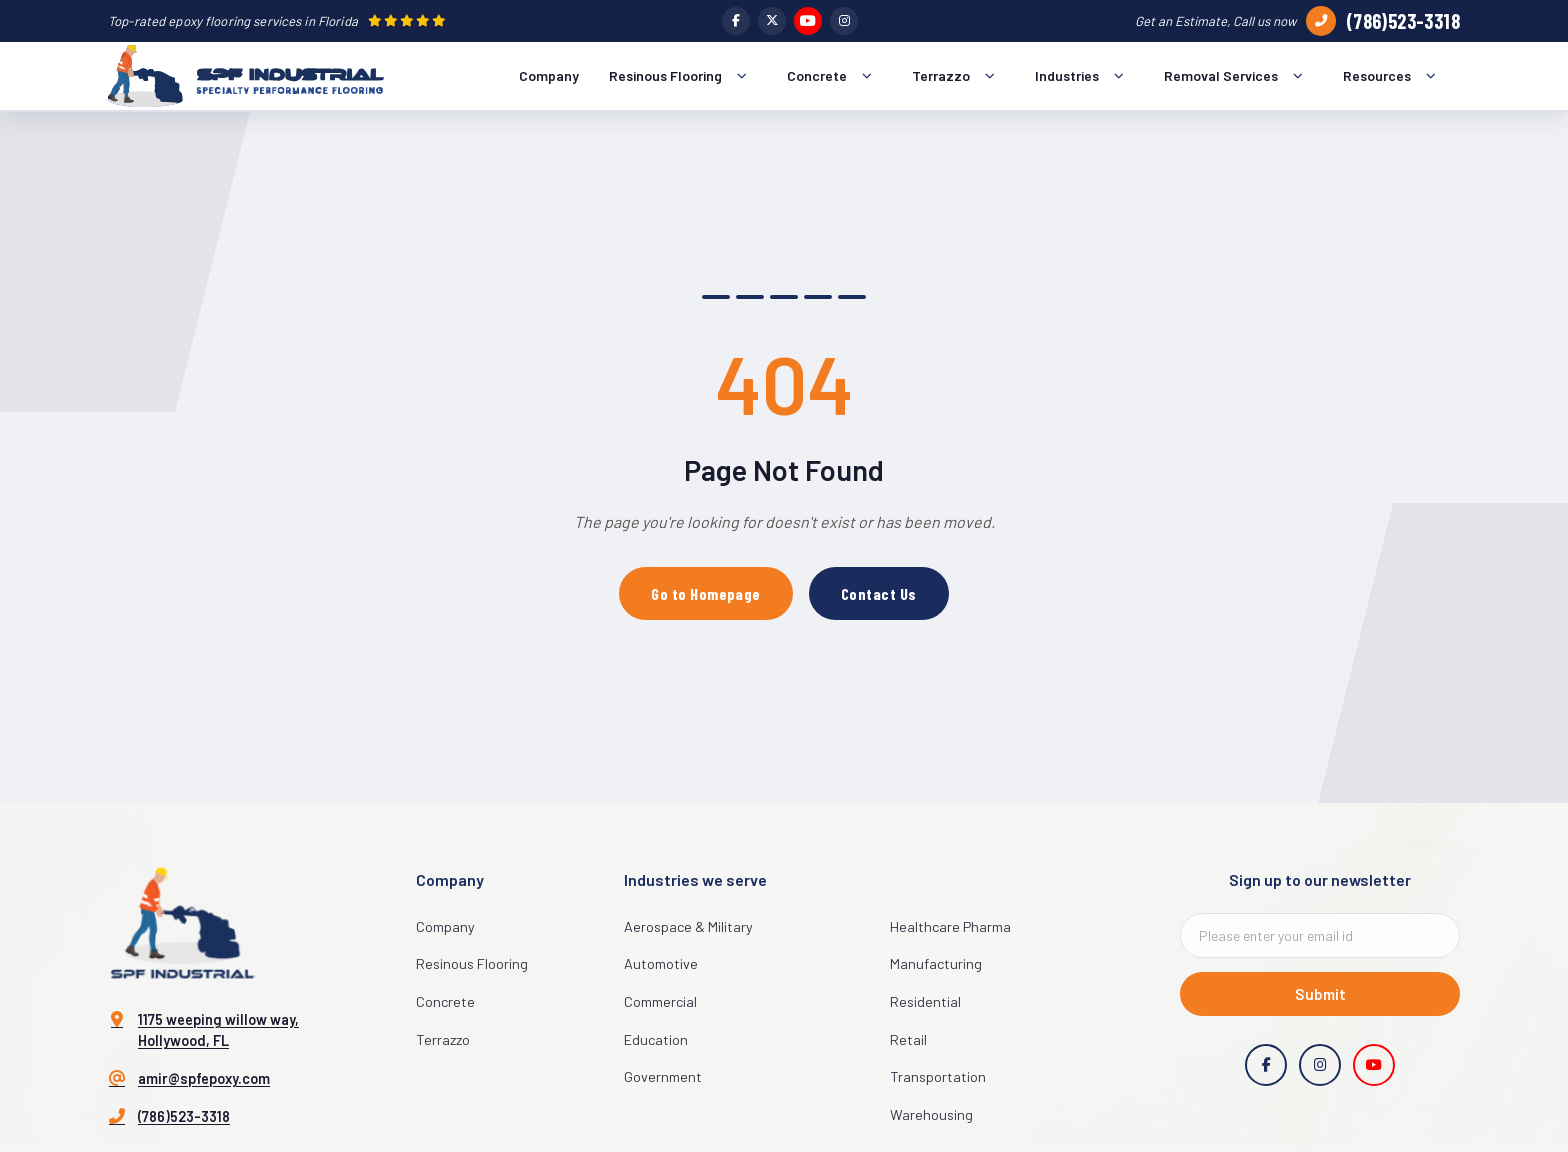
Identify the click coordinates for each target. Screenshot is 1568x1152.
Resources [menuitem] (1394, 76)
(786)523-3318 (1403, 21)
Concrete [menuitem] (834, 76)
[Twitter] (772, 21)
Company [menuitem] (549, 75)
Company (445, 926)
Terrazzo (443, 1039)
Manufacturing (936, 963)
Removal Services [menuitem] (1238, 76)
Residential (925, 1001)
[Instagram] (844, 21)
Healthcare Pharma (950, 926)
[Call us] (1321, 21)
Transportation (938, 1076)
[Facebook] (736, 21)
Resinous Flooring (472, 963)
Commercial (660, 1001)
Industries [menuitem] (1084, 76)
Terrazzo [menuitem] (958, 76)
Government (663, 1076)
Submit (1320, 994)
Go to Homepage (706, 593)
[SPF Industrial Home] (246, 76)
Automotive (661, 963)
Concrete (445, 1001)
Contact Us (879, 593)
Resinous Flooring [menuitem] (683, 76)
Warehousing (931, 1114)
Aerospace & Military (688, 926)
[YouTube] (808, 21)
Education (656, 1039)
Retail (908, 1039)
